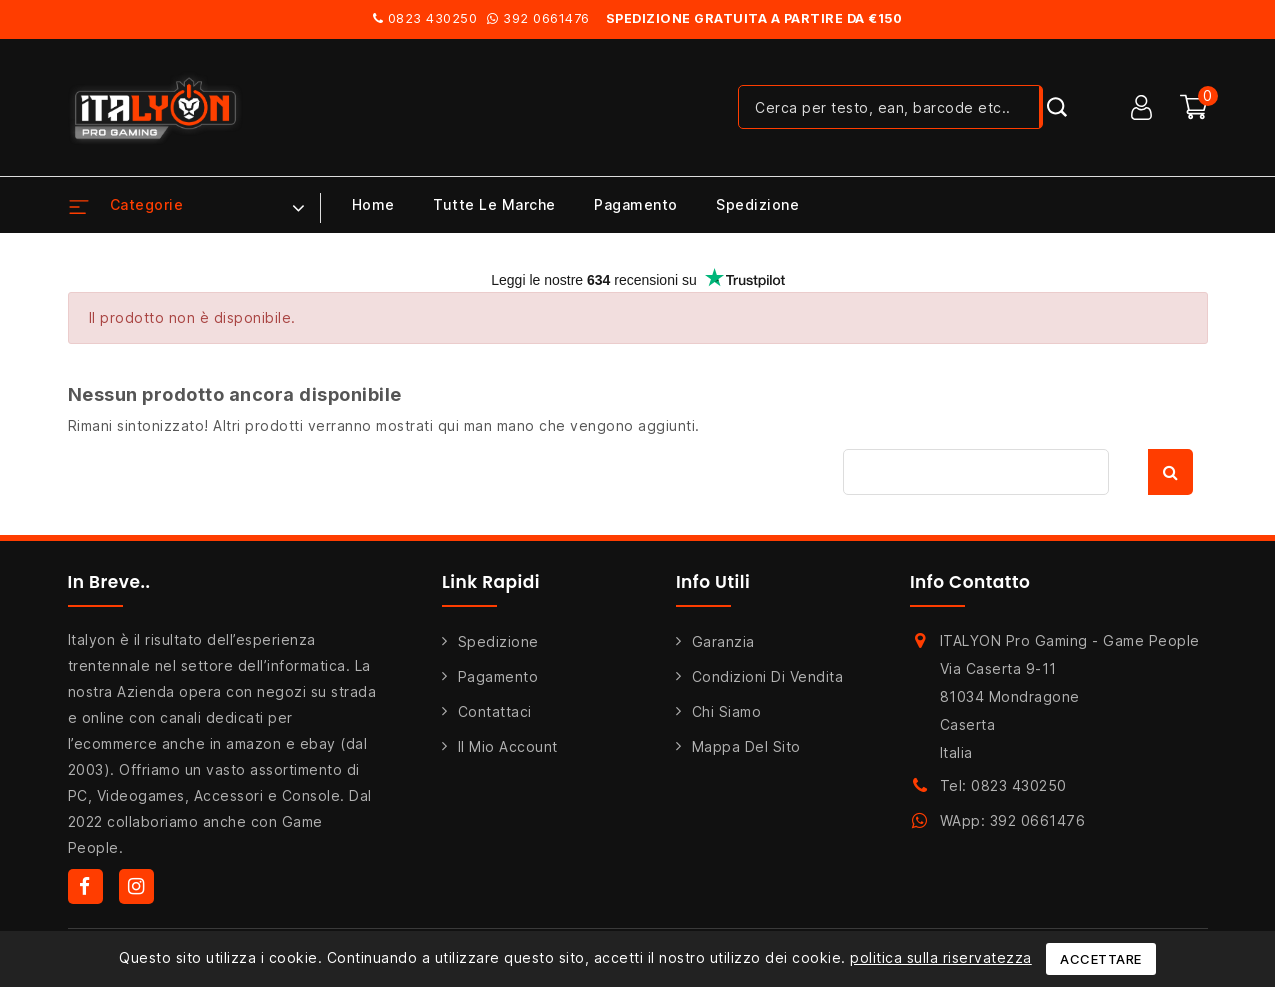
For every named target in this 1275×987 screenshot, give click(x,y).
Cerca (1170, 472)
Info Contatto (970, 582)
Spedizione (757, 204)
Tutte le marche (494, 204)
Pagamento (636, 204)
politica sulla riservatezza (941, 957)
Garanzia (723, 641)
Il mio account (508, 746)
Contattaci (495, 711)
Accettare (1101, 959)
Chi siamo (727, 711)
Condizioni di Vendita (768, 676)
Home (373, 204)
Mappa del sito (746, 746)
